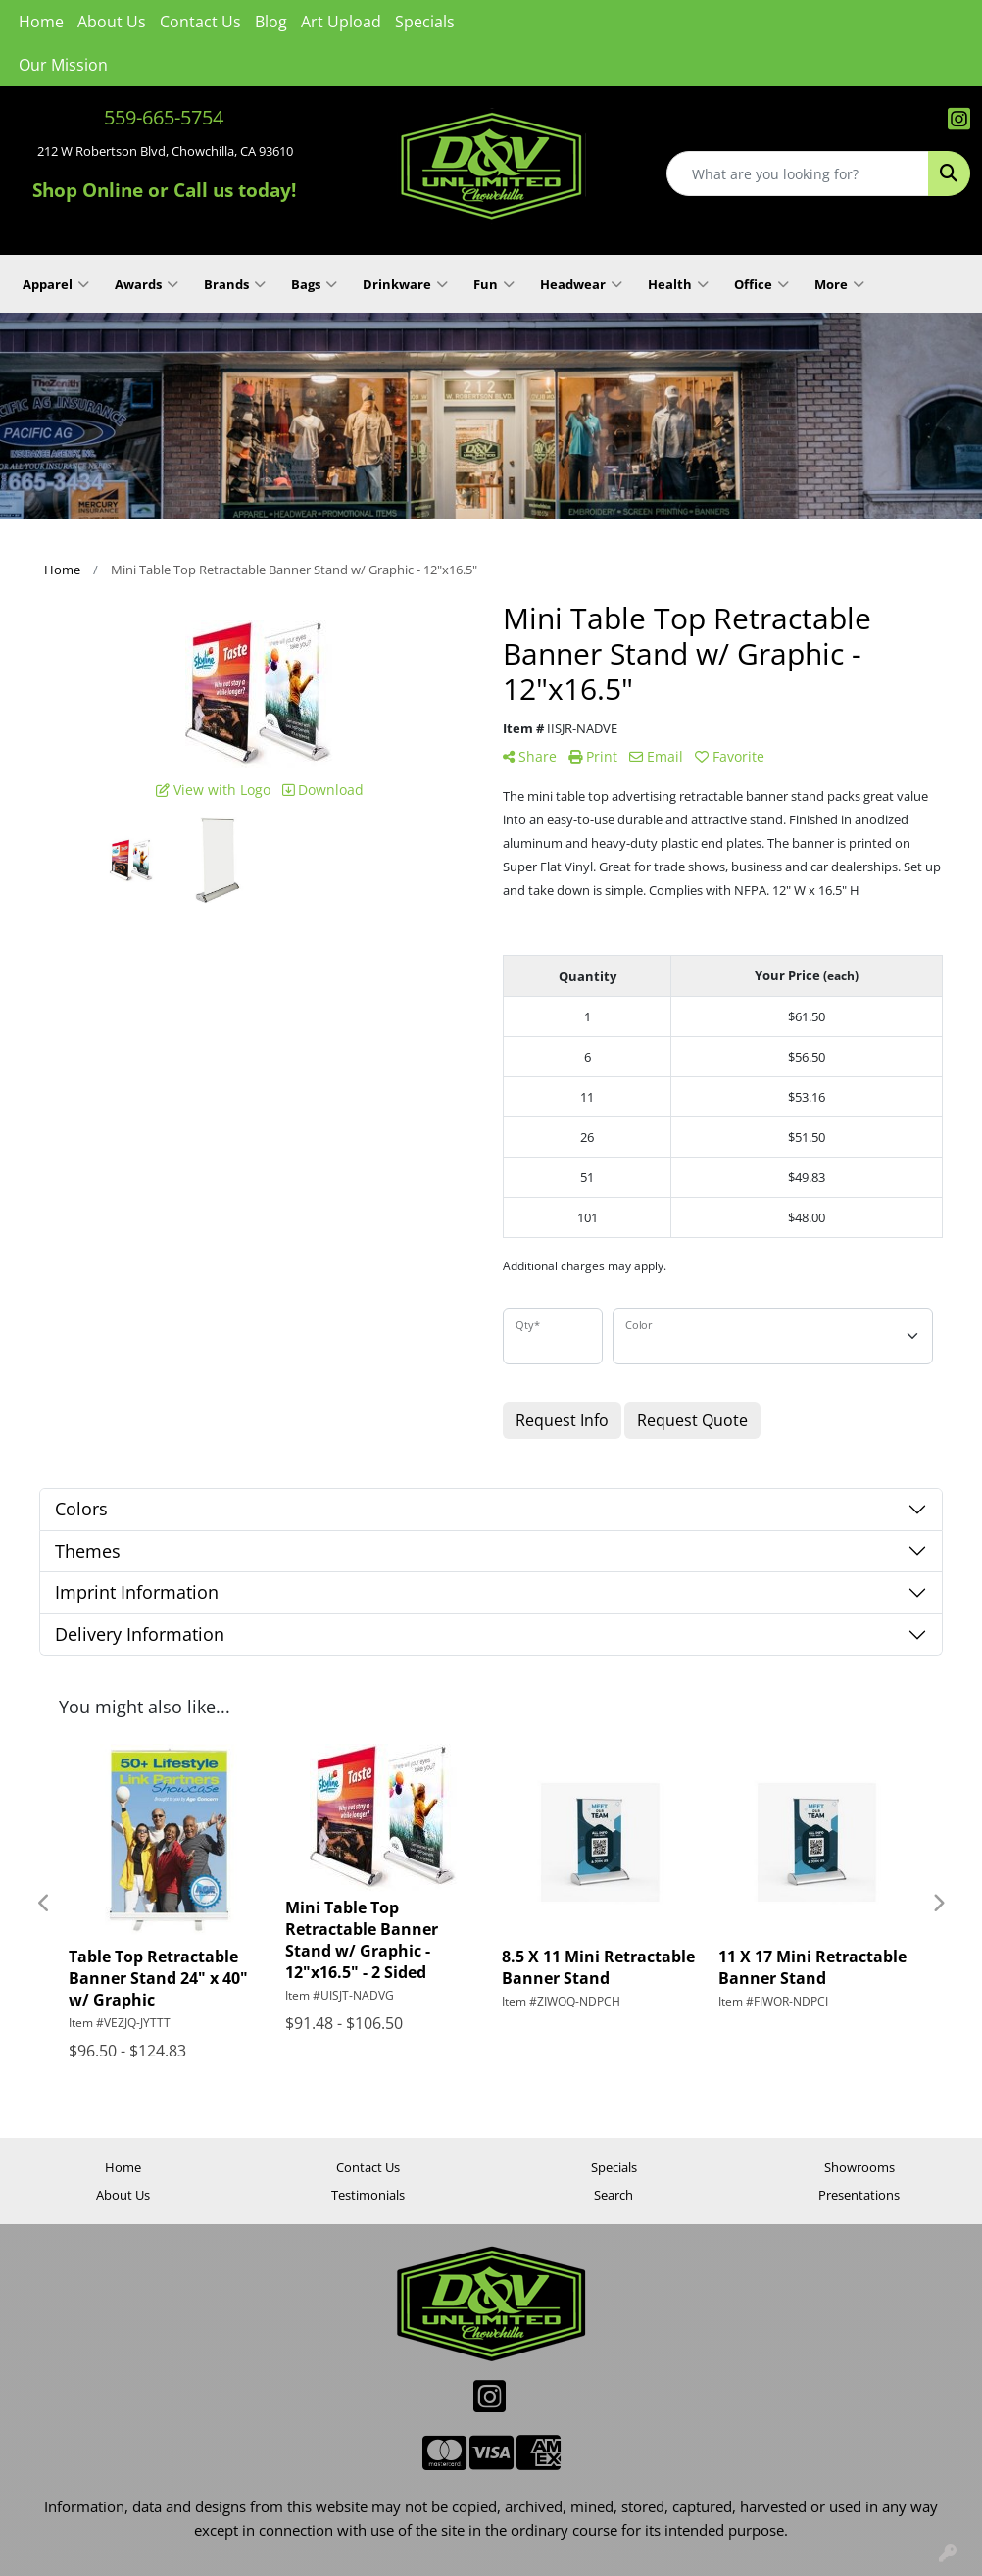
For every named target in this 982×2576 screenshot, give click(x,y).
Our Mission (63, 64)
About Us (111, 21)
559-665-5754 (163, 117)
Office (761, 284)
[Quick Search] (797, 173)
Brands (235, 284)
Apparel (56, 284)
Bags (314, 284)
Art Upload (341, 21)
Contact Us (200, 21)
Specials (425, 21)
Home (41, 21)
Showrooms (859, 2167)
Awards (146, 284)
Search (613, 2195)
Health (678, 284)
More (839, 284)
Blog (271, 21)
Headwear (581, 284)
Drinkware (405, 284)
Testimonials (368, 2195)
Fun (494, 284)
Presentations (859, 2195)
